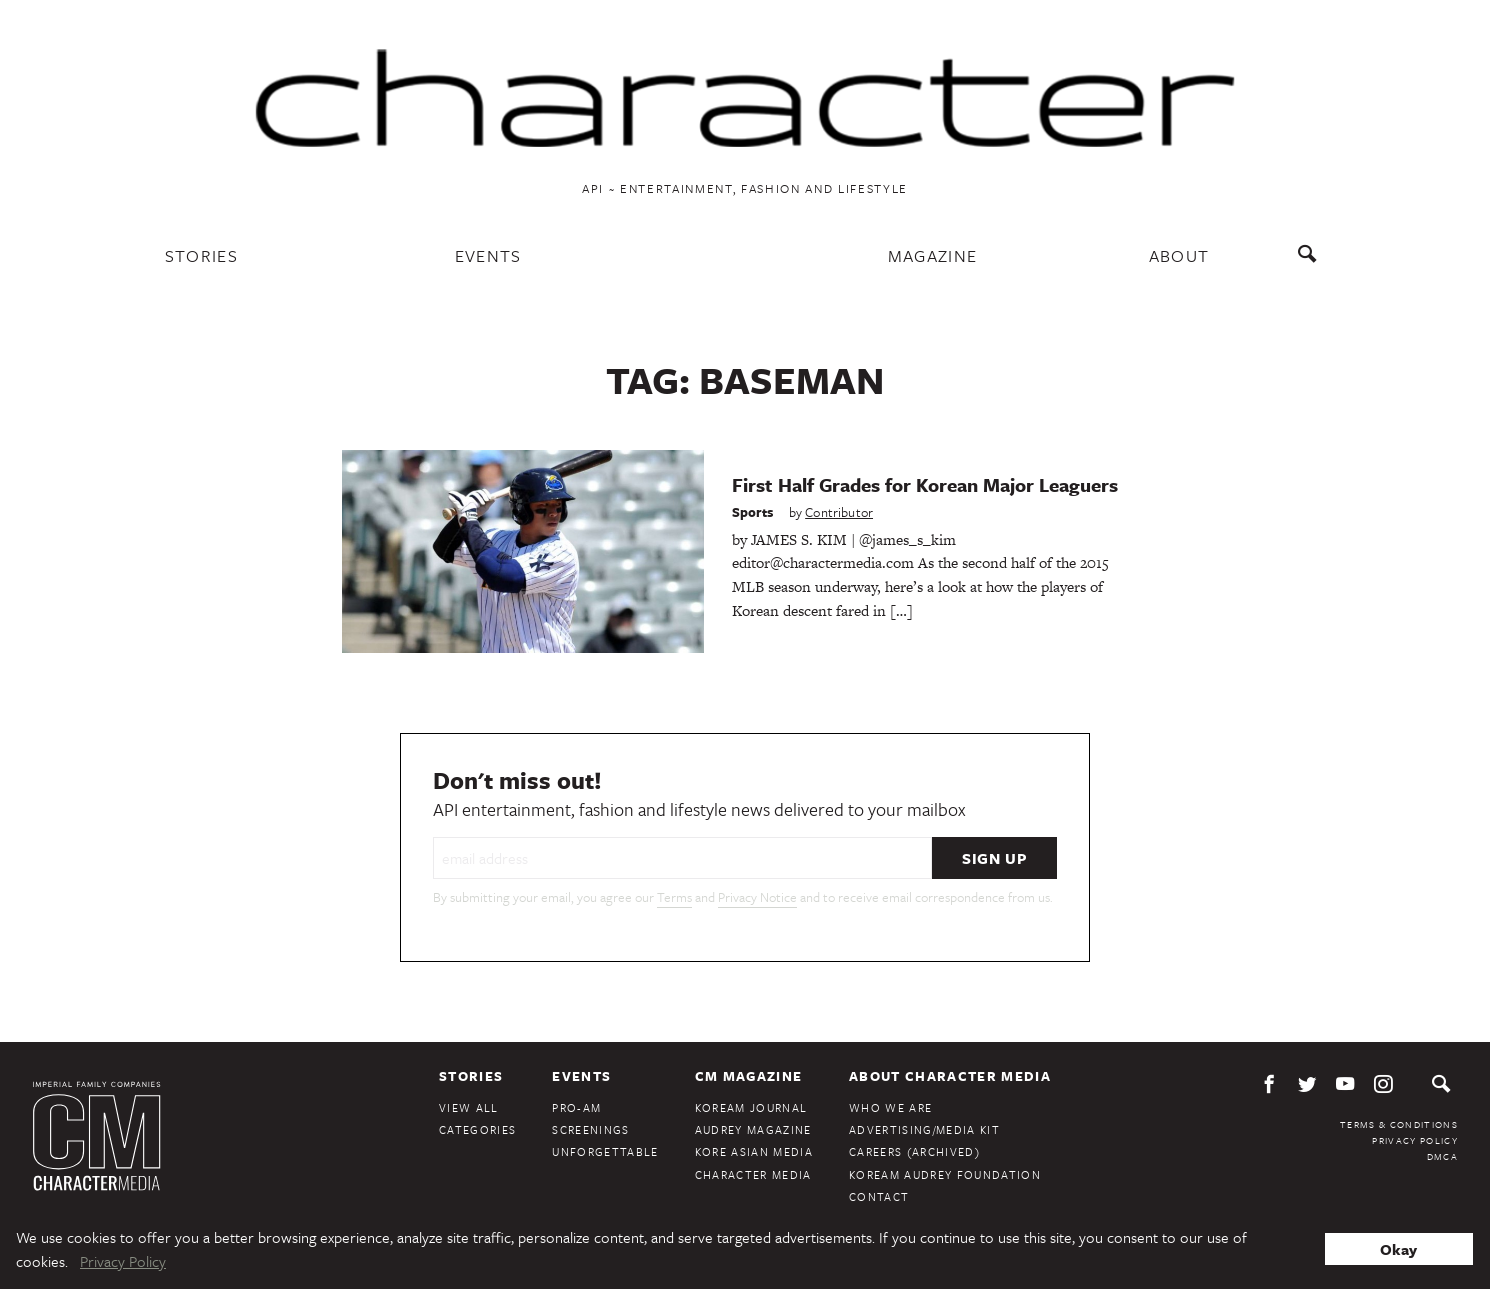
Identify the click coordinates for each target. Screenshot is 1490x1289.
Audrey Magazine (753, 1129)
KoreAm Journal (751, 1107)
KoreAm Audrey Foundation (945, 1174)
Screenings (590, 1129)
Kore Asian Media (754, 1151)
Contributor (839, 512)
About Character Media (950, 1076)
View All (469, 1107)
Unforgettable (605, 1151)
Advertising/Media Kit (924, 1129)
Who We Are (890, 1107)
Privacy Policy (1415, 1140)
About (1179, 255)
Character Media (753, 1174)
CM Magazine (749, 1076)
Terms (674, 897)
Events (488, 255)
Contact (879, 1196)
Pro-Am (576, 1107)
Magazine (933, 255)
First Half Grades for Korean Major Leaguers (925, 484)
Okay (1398, 1249)
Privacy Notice (757, 897)
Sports (753, 512)
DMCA (1442, 1156)
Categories (477, 1129)
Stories (201, 255)
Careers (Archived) (914, 1151)
